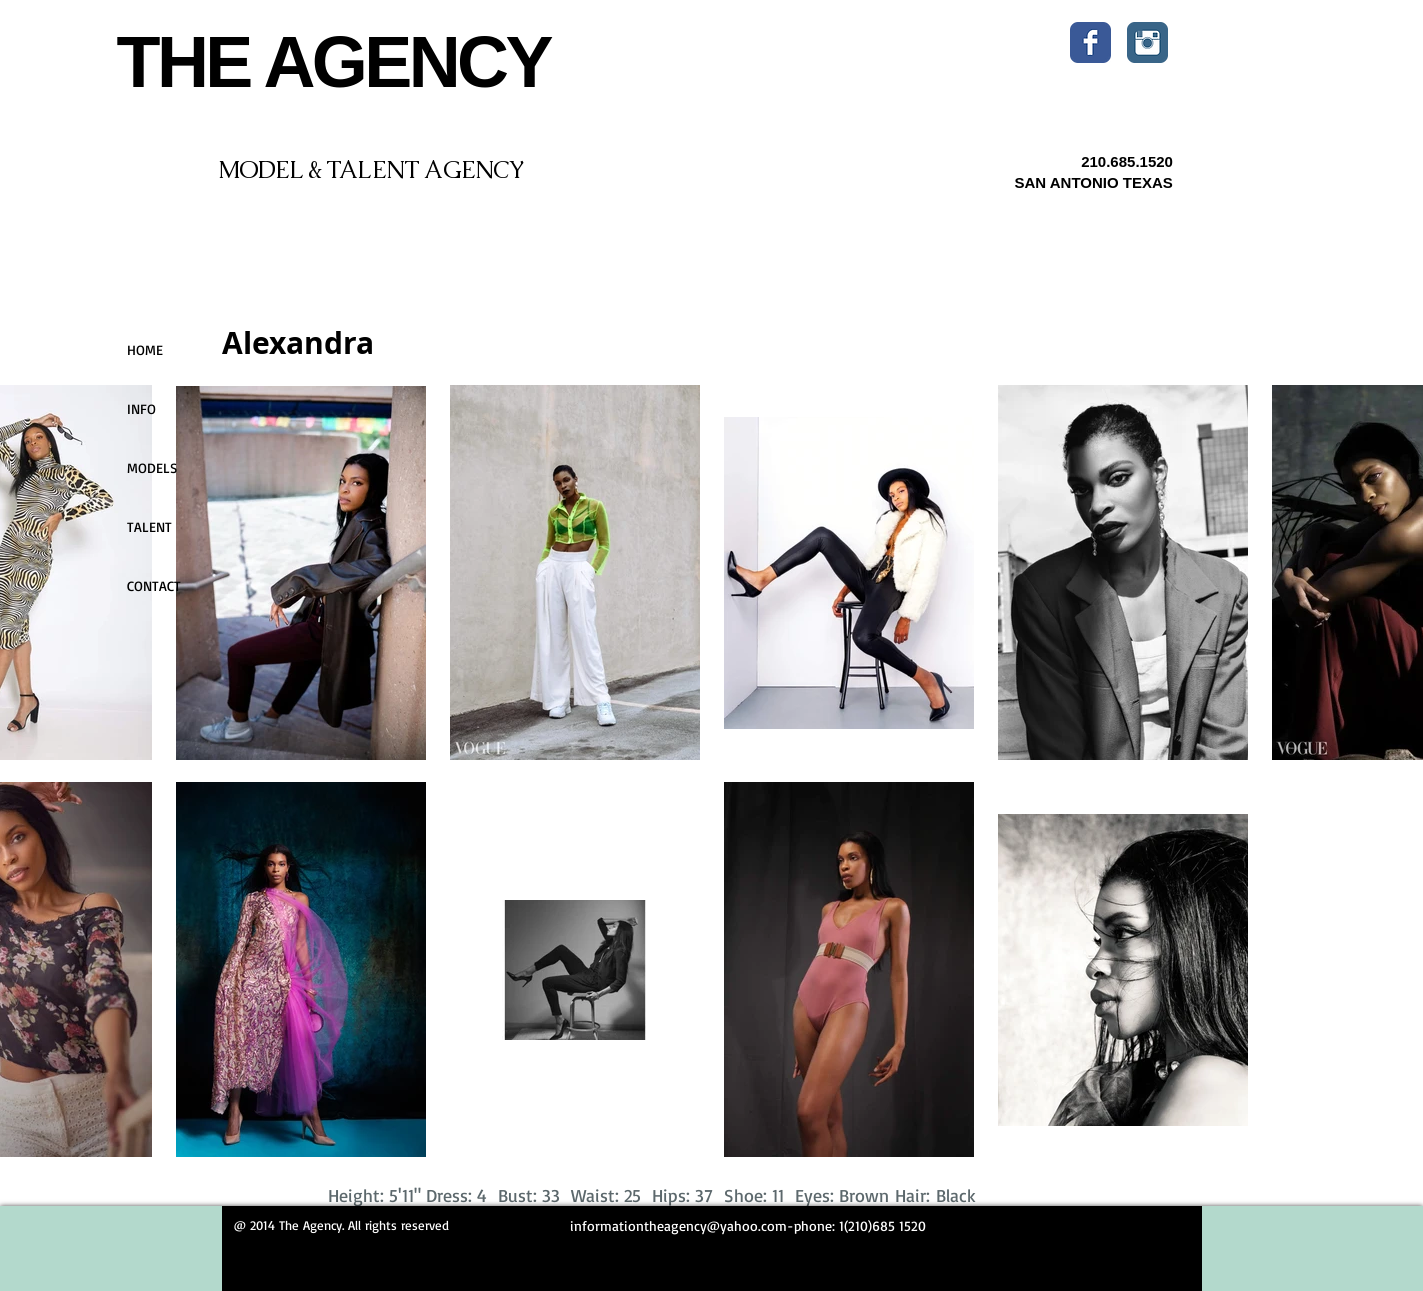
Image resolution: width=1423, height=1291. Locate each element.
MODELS (152, 467)
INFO (141, 408)
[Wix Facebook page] (1090, 42)
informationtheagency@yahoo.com (678, 1225)
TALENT (149, 526)
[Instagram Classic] (1147, 42)
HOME (145, 349)
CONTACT (154, 585)
